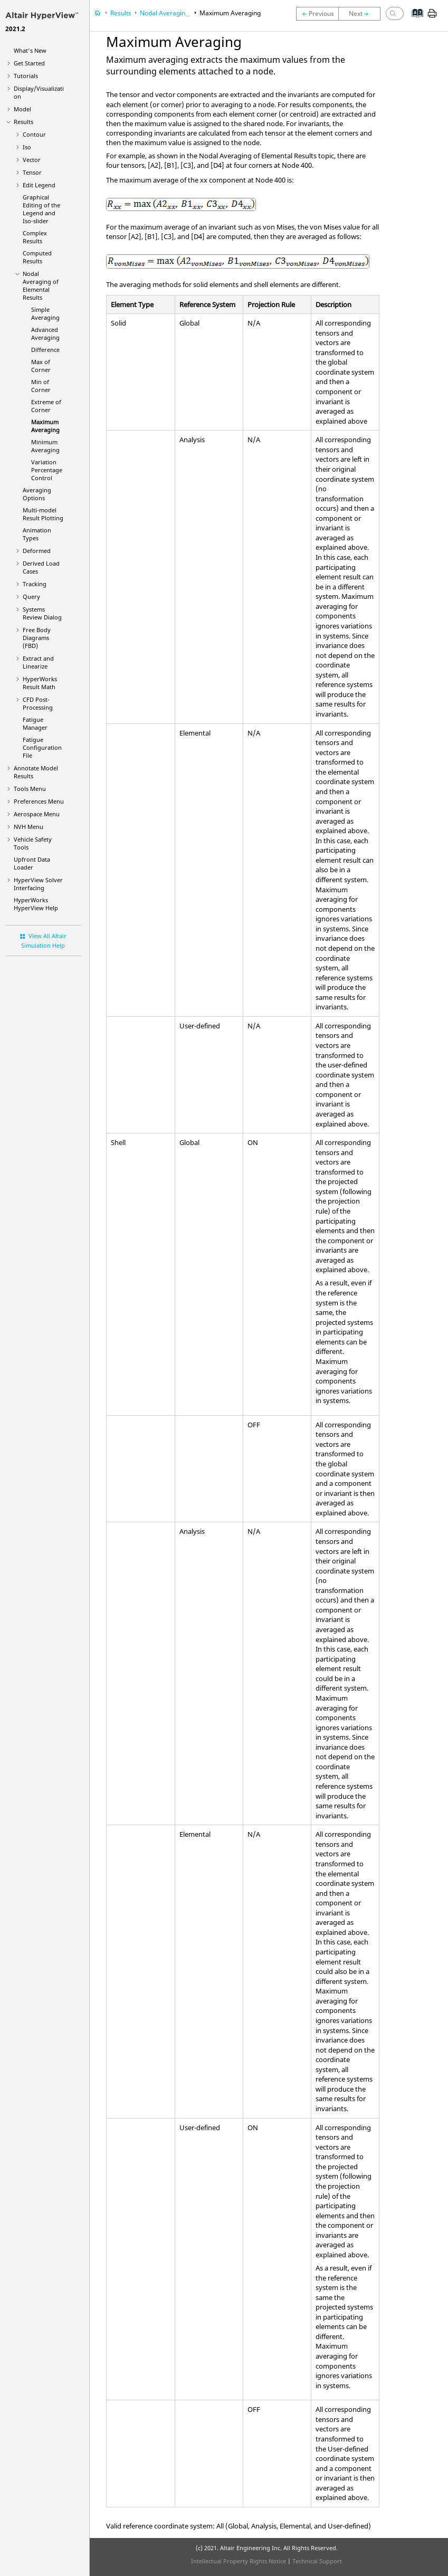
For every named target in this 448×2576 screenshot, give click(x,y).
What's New (30, 50)
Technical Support (317, 2561)
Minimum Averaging (45, 446)
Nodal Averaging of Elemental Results (41, 285)
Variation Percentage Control (46, 470)
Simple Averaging (45, 313)
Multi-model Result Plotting (43, 514)
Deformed (37, 551)
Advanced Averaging (45, 333)
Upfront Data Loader (32, 863)
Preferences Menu (39, 801)
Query (31, 596)
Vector (32, 160)
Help (36, 904)
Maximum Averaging (45, 426)
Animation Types (37, 534)
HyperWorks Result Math (40, 683)
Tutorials (26, 76)
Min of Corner (41, 386)
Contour (34, 134)
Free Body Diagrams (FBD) (37, 638)
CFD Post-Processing (38, 703)
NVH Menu (28, 827)
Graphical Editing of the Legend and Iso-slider (41, 209)
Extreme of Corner (46, 406)
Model (22, 109)
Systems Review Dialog (42, 613)
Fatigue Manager (35, 723)
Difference (45, 350)
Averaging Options (37, 494)
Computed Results (37, 257)
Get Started (29, 63)
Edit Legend (39, 185)
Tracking (34, 584)
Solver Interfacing (38, 884)
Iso (27, 147)
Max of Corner (41, 366)
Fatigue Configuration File (42, 747)
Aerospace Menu (37, 814)
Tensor (32, 172)
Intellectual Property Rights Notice (238, 2561)
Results (23, 122)
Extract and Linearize (38, 662)
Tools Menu (30, 789)
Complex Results (35, 237)
